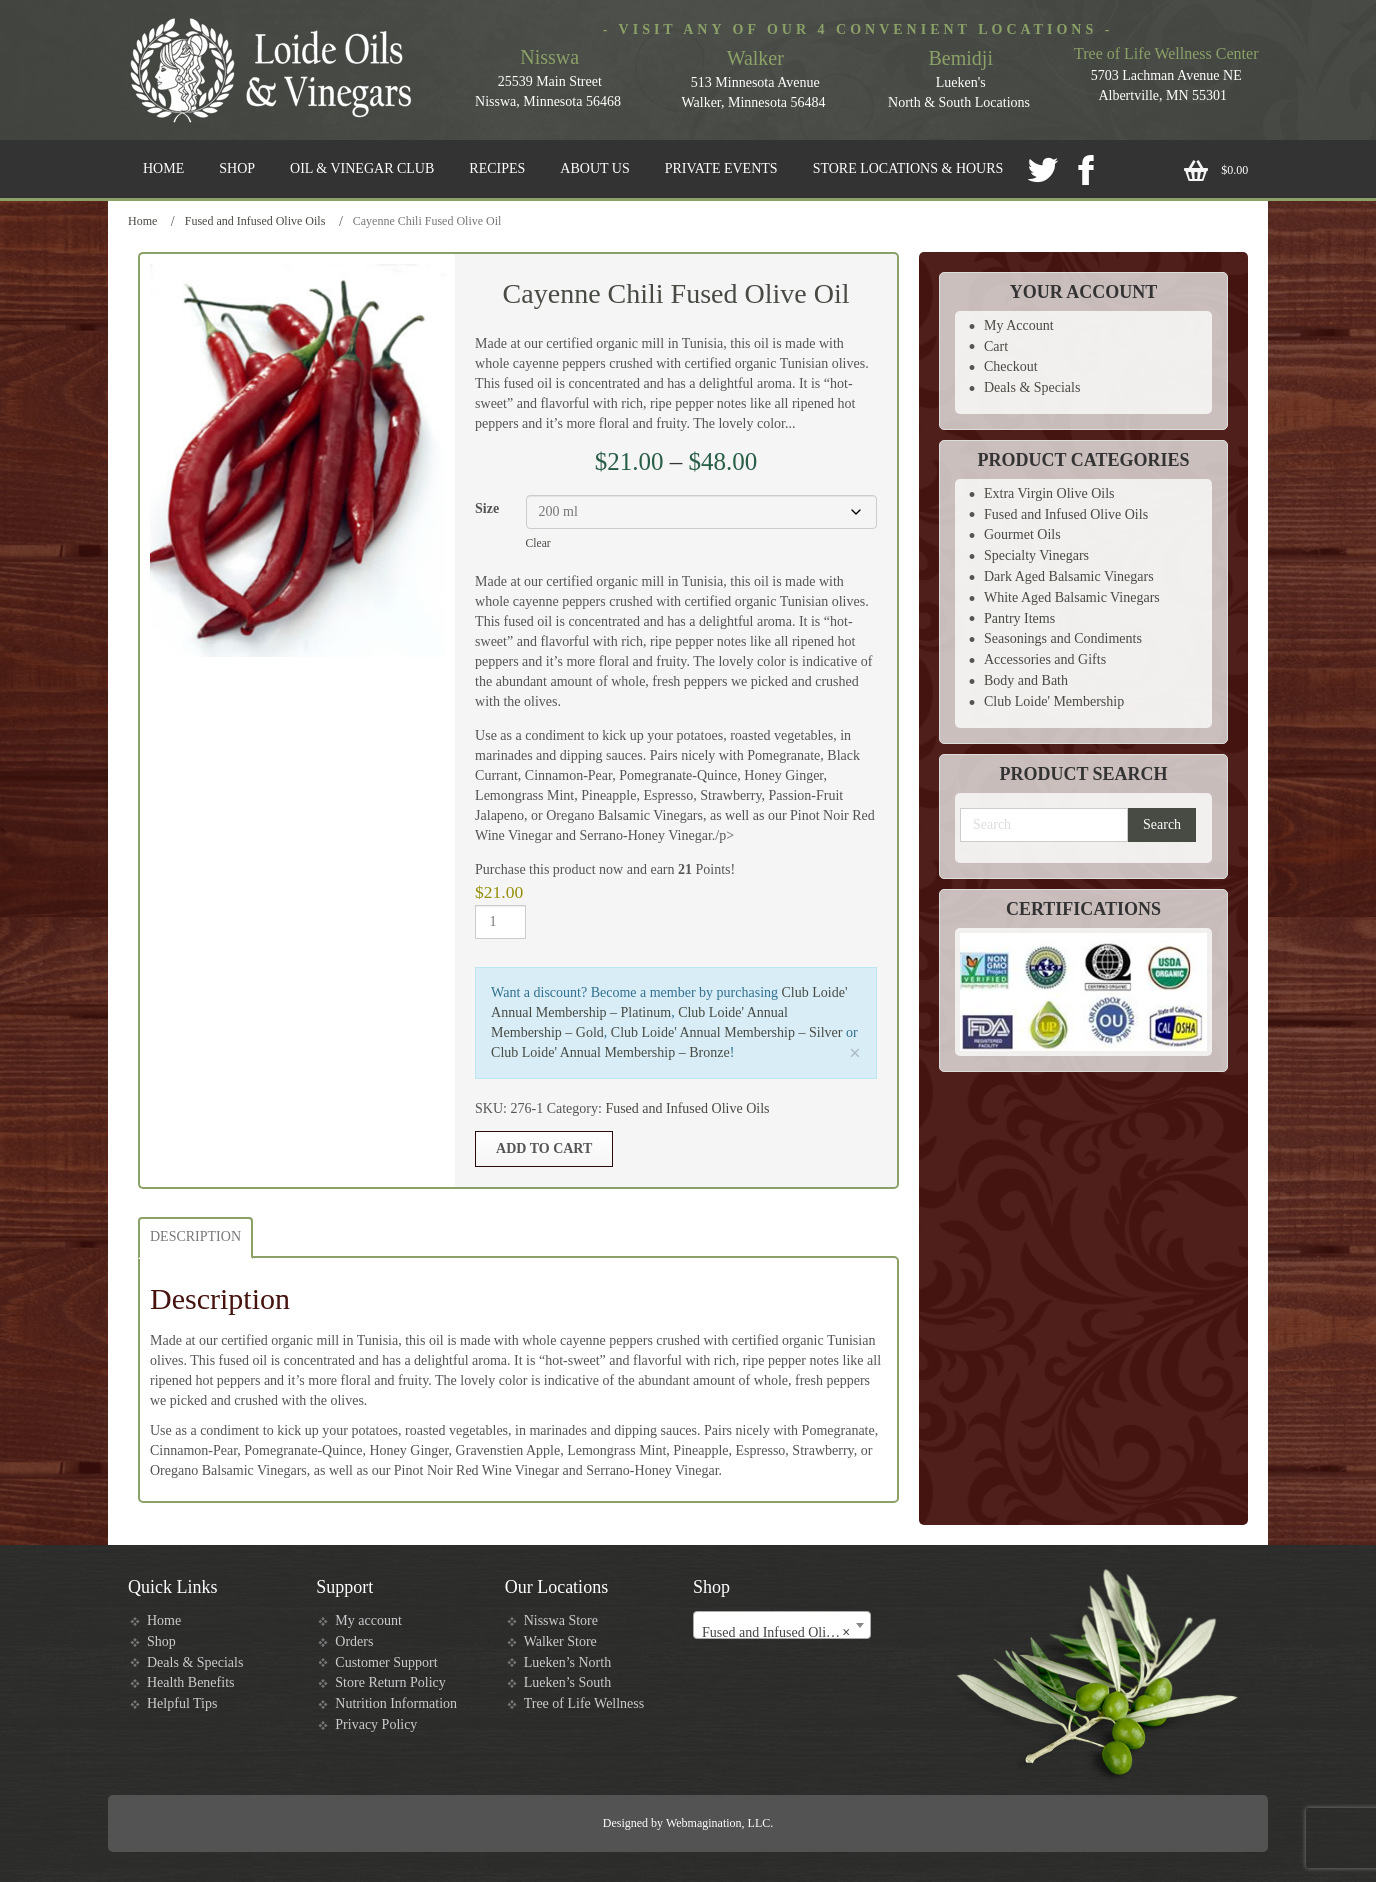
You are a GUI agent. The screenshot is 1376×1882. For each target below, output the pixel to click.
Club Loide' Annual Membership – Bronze (610, 1052)
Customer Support (386, 1662)
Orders (354, 1641)
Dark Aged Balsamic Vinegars (1069, 576)
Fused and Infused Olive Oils (255, 221)
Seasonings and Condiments (1063, 638)
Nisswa (549, 57)
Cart (996, 346)
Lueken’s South (568, 1682)
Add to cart (544, 1148)
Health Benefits (190, 1682)
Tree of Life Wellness (584, 1703)
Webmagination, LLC (718, 1823)
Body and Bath (1026, 680)
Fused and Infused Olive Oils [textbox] (784, 1633)
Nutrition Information (396, 1703)
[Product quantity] (500, 922)
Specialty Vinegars (1036, 555)
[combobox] (782, 1625)
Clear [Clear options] (538, 543)
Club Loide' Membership (1054, 701)
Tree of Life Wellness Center (1166, 53)
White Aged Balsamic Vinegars (1072, 597)
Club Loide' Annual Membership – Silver (727, 1032)
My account (368, 1620)
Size (487, 508)
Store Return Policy (390, 1682)
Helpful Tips (182, 1703)
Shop (161, 1641)
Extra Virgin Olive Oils (1049, 493)
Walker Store (560, 1641)
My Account (1019, 325)
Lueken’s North (567, 1662)
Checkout (1011, 366)
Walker (755, 58)
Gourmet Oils (1022, 534)
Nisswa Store (561, 1620)
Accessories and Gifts (1045, 659)
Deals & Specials (1032, 387)
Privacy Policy (376, 1724)
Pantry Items (1019, 618)
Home (142, 221)
